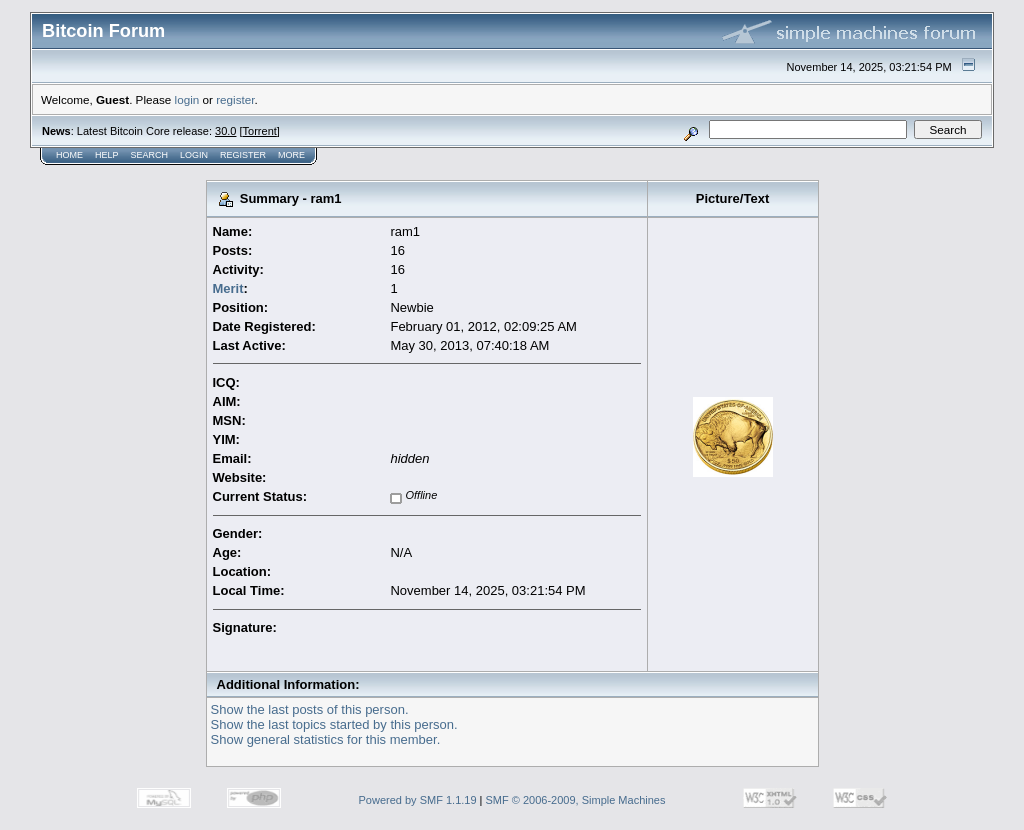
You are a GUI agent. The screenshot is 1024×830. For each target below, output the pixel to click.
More (291, 155)
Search (150, 155)
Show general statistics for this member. (326, 739)
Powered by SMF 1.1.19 (418, 800)
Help (107, 155)
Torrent (260, 131)
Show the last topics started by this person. (334, 724)
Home (69, 155)
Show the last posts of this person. (310, 709)
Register (243, 155)
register (235, 99)
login (187, 99)
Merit (228, 288)
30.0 (225, 131)
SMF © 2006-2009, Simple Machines (576, 800)
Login (194, 155)
